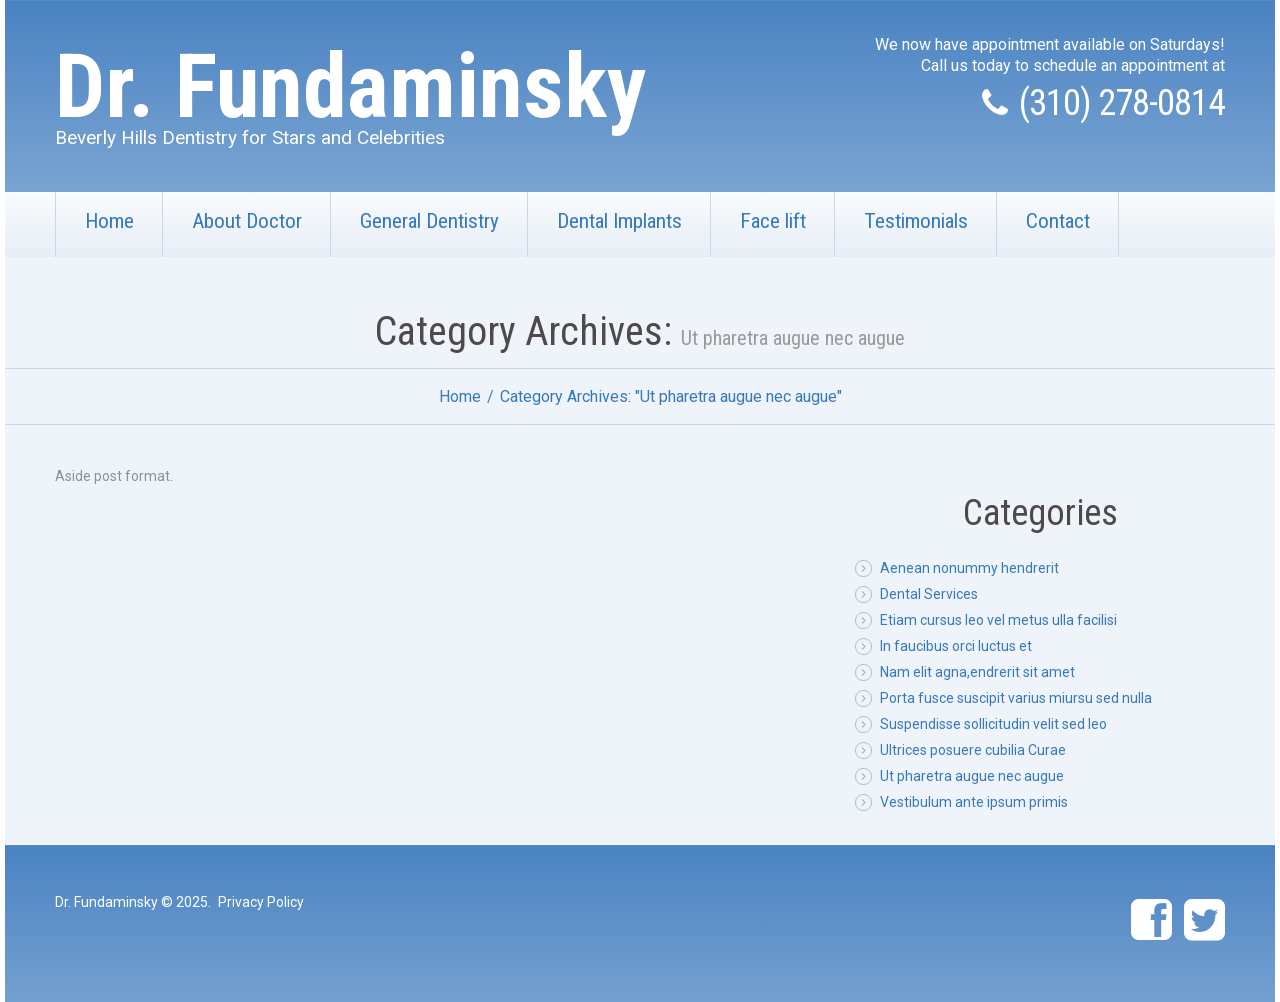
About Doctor (247, 221)
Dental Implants (619, 221)
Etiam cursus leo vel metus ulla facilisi (998, 620)
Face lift (773, 221)
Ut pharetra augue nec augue (972, 776)
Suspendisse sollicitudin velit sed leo (993, 724)
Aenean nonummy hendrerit (969, 568)
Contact (1058, 221)
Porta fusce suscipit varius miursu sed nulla (1016, 698)
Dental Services (929, 594)
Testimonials (916, 221)
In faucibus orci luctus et (956, 646)
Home (109, 221)
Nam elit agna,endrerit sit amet (977, 672)
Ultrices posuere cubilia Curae (973, 750)
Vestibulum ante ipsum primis (974, 802)
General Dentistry (429, 221)
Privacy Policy (261, 902)
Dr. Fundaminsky (351, 86)
